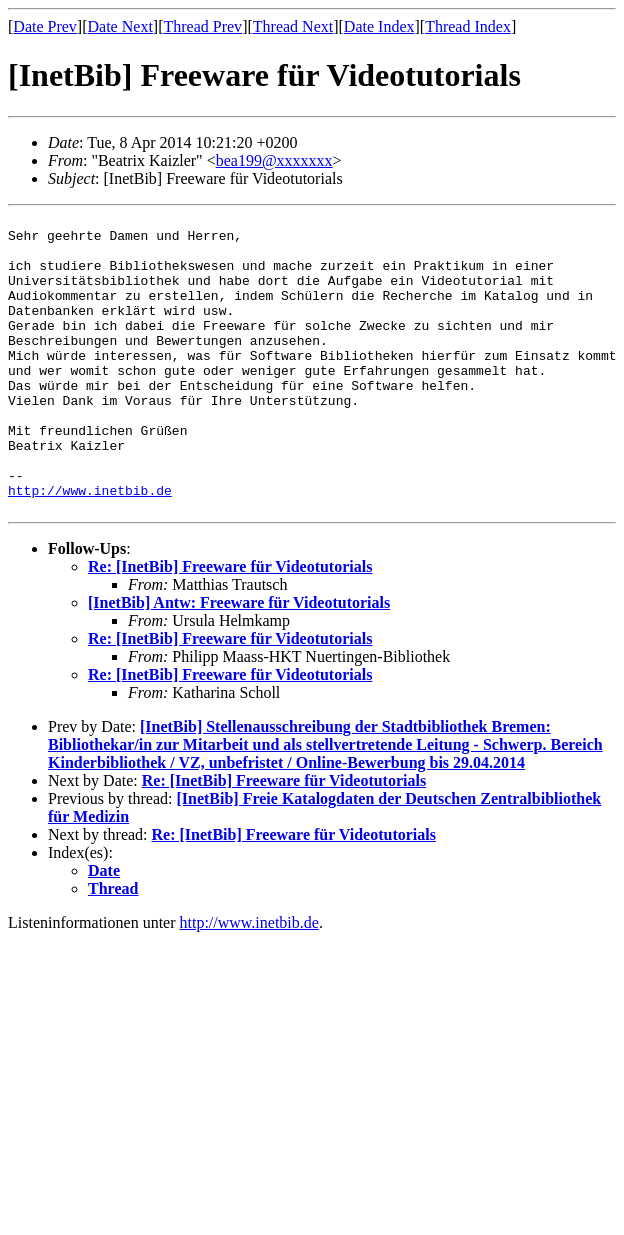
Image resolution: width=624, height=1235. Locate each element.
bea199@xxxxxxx (274, 160)
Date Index (379, 26)
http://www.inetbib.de (90, 547)
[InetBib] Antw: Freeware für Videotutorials (239, 662)
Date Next (120, 26)
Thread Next (293, 26)
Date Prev (45, 26)
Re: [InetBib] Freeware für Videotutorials (230, 626)
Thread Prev (202, 26)
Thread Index (468, 26)
